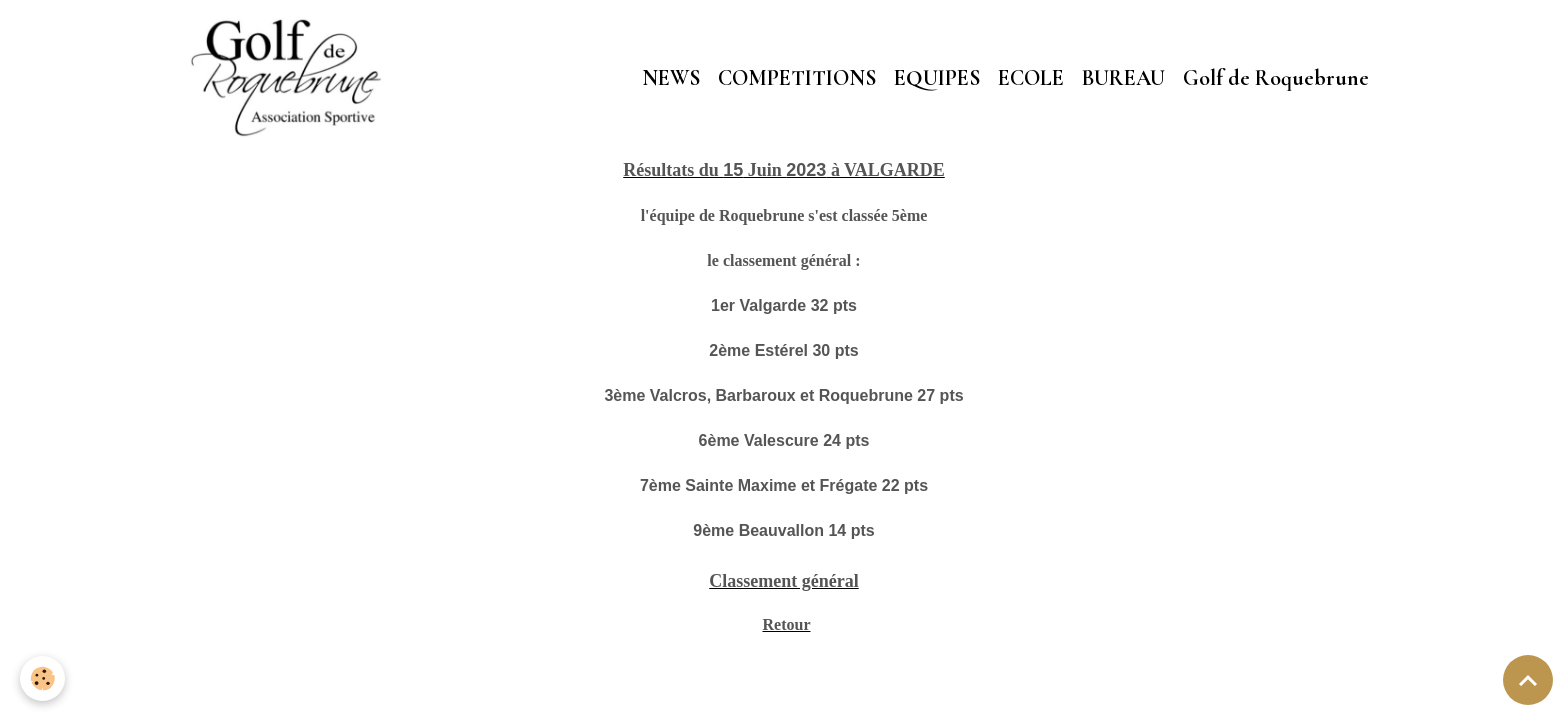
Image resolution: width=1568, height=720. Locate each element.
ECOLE (1031, 78)
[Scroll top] (1528, 680)
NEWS (671, 78)
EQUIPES (937, 78)
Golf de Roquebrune (1276, 78)
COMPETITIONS (797, 78)
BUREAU (1123, 78)
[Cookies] (42, 678)
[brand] (291, 78)
